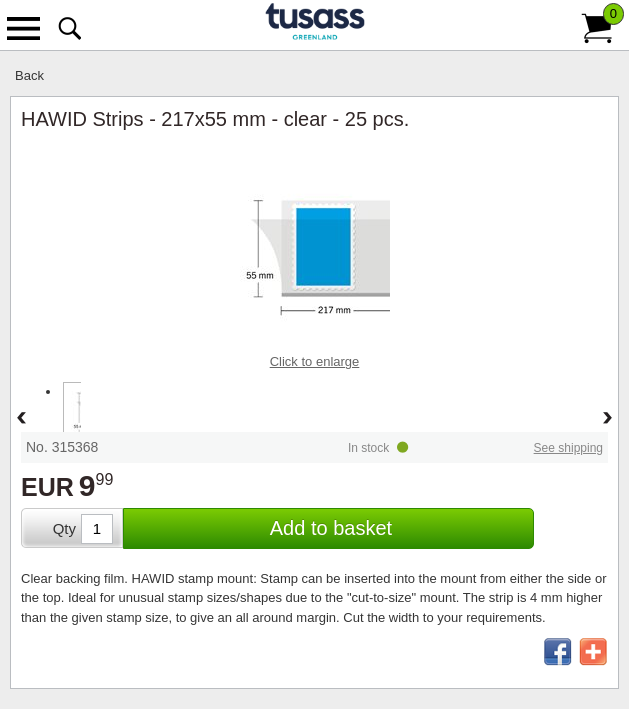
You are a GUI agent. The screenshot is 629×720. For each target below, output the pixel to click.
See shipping (568, 448)
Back (29, 75)
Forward (608, 419)
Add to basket (331, 528)
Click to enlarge (315, 361)
